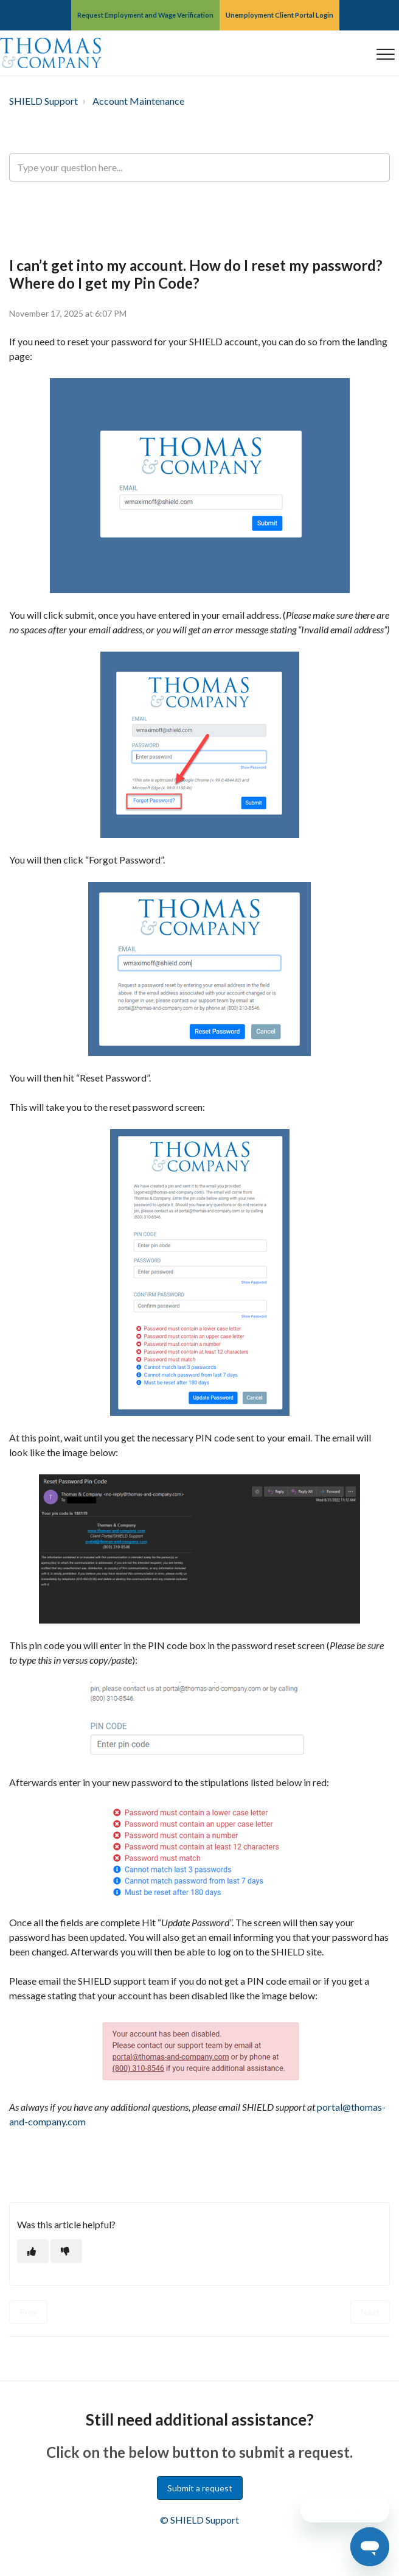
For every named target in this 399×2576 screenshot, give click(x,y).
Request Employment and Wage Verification (145, 15)
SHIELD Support (43, 101)
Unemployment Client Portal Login (279, 15)
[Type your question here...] (199, 167)
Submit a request (199, 2488)
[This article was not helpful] (66, 2251)
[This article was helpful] (33, 2251)
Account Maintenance (138, 101)
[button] (385, 54)
